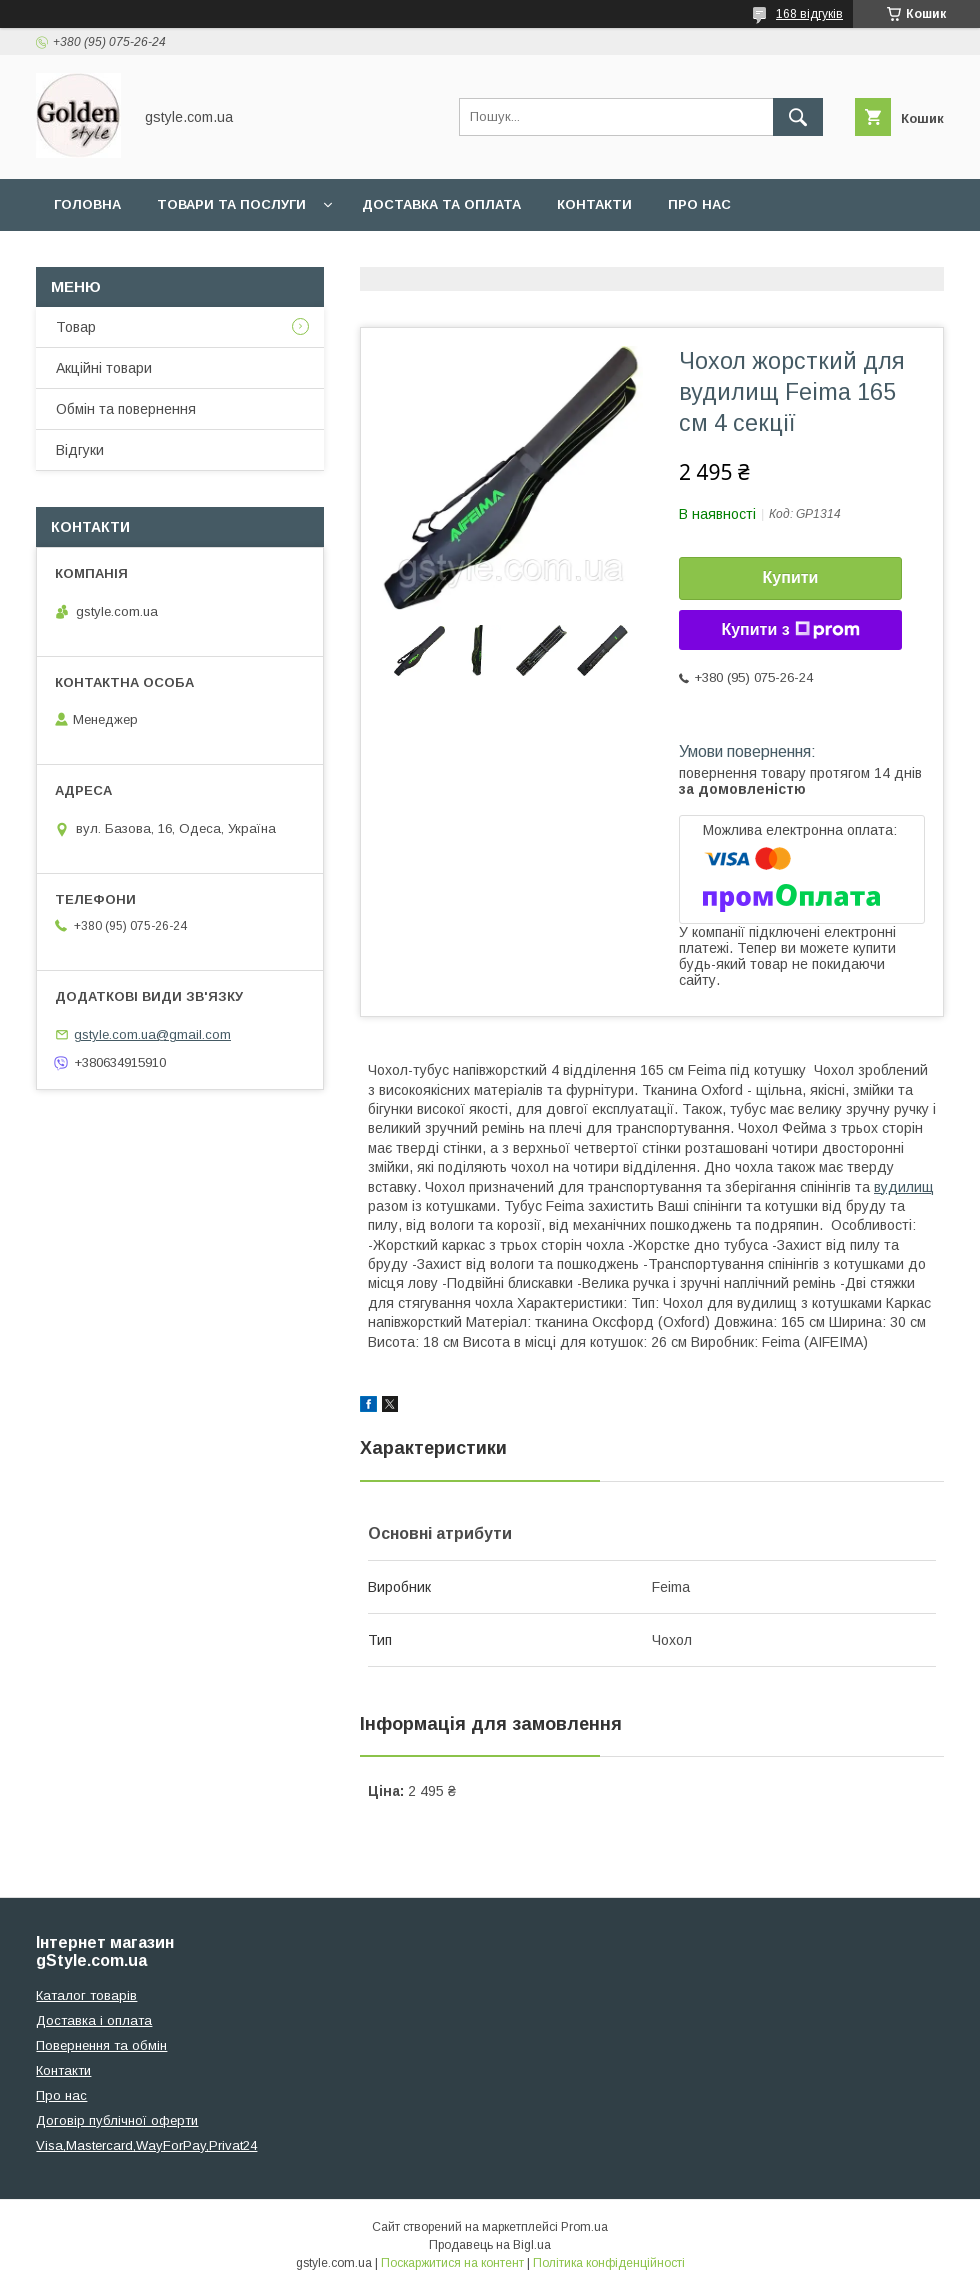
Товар (76, 327)
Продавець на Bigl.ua (490, 2245)
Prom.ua (584, 2227)
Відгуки (80, 450)
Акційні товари (104, 368)
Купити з (790, 630)
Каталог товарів (86, 1995)
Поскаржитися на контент (452, 2263)
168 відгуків (809, 14)
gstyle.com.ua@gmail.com (152, 1034)
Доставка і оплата (94, 2020)
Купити (791, 577)
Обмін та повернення (126, 409)
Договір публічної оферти (117, 2120)
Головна (87, 204)
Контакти (594, 204)
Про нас (699, 204)
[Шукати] (798, 117)
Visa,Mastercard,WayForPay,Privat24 (146, 2145)
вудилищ (904, 1187)
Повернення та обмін (101, 2045)
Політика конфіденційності (609, 2263)
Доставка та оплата (441, 204)
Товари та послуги (231, 204)
